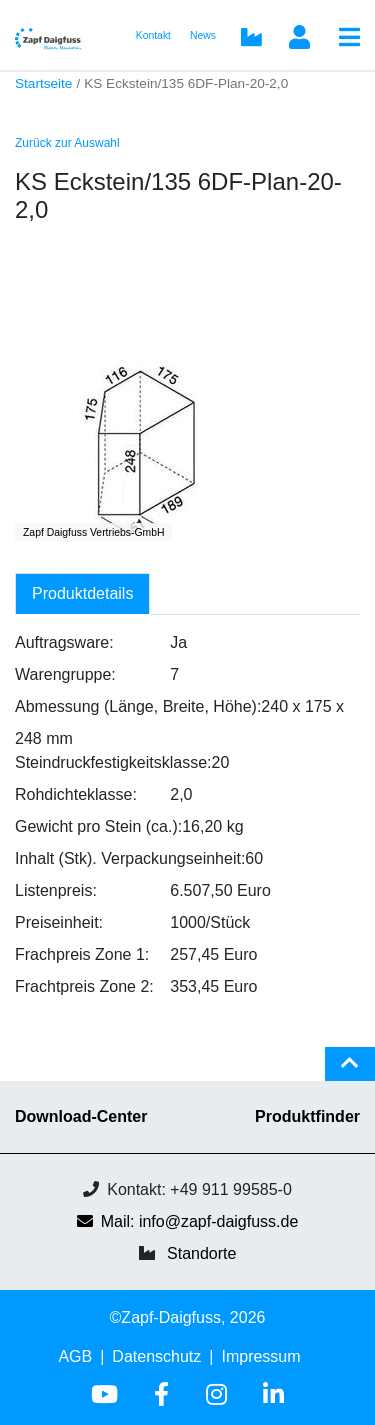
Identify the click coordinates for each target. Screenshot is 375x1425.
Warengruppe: (65, 674)
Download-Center (81, 1116)
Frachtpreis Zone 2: (84, 986)
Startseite (43, 83)
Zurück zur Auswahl (67, 143)
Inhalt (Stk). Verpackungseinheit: (130, 858)
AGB (75, 1356)
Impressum (260, 1356)
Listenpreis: (56, 890)
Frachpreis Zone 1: (82, 954)
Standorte (201, 1253)
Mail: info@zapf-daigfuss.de (188, 1221)
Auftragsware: (64, 642)
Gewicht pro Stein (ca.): (98, 826)
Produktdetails (82, 593)
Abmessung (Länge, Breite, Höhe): (138, 706)
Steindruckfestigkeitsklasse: (113, 762)
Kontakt (153, 35)
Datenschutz (156, 1356)
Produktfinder (307, 1116)
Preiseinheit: (59, 922)
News (203, 35)
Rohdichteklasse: (76, 794)
